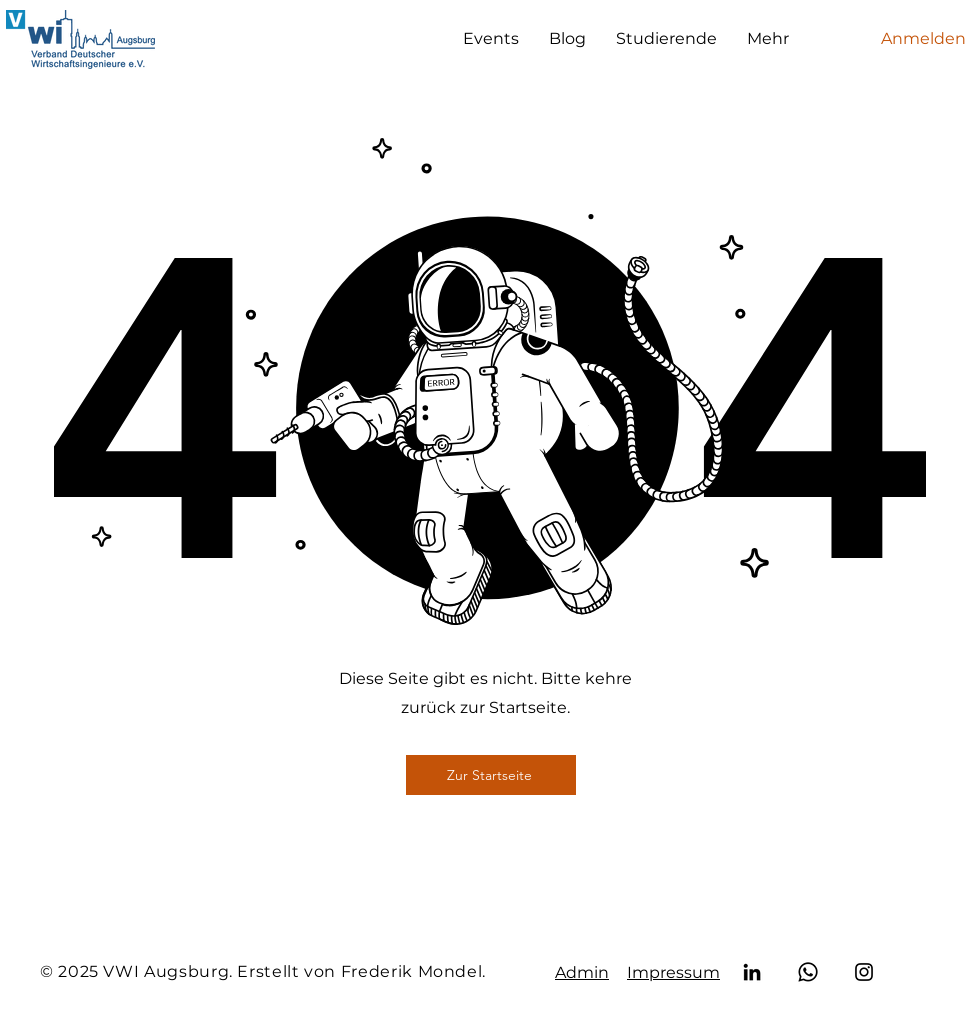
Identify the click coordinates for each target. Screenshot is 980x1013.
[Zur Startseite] (491, 775)
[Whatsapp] (808, 972)
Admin (582, 972)
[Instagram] (864, 972)
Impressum (673, 972)
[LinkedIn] (752, 972)
